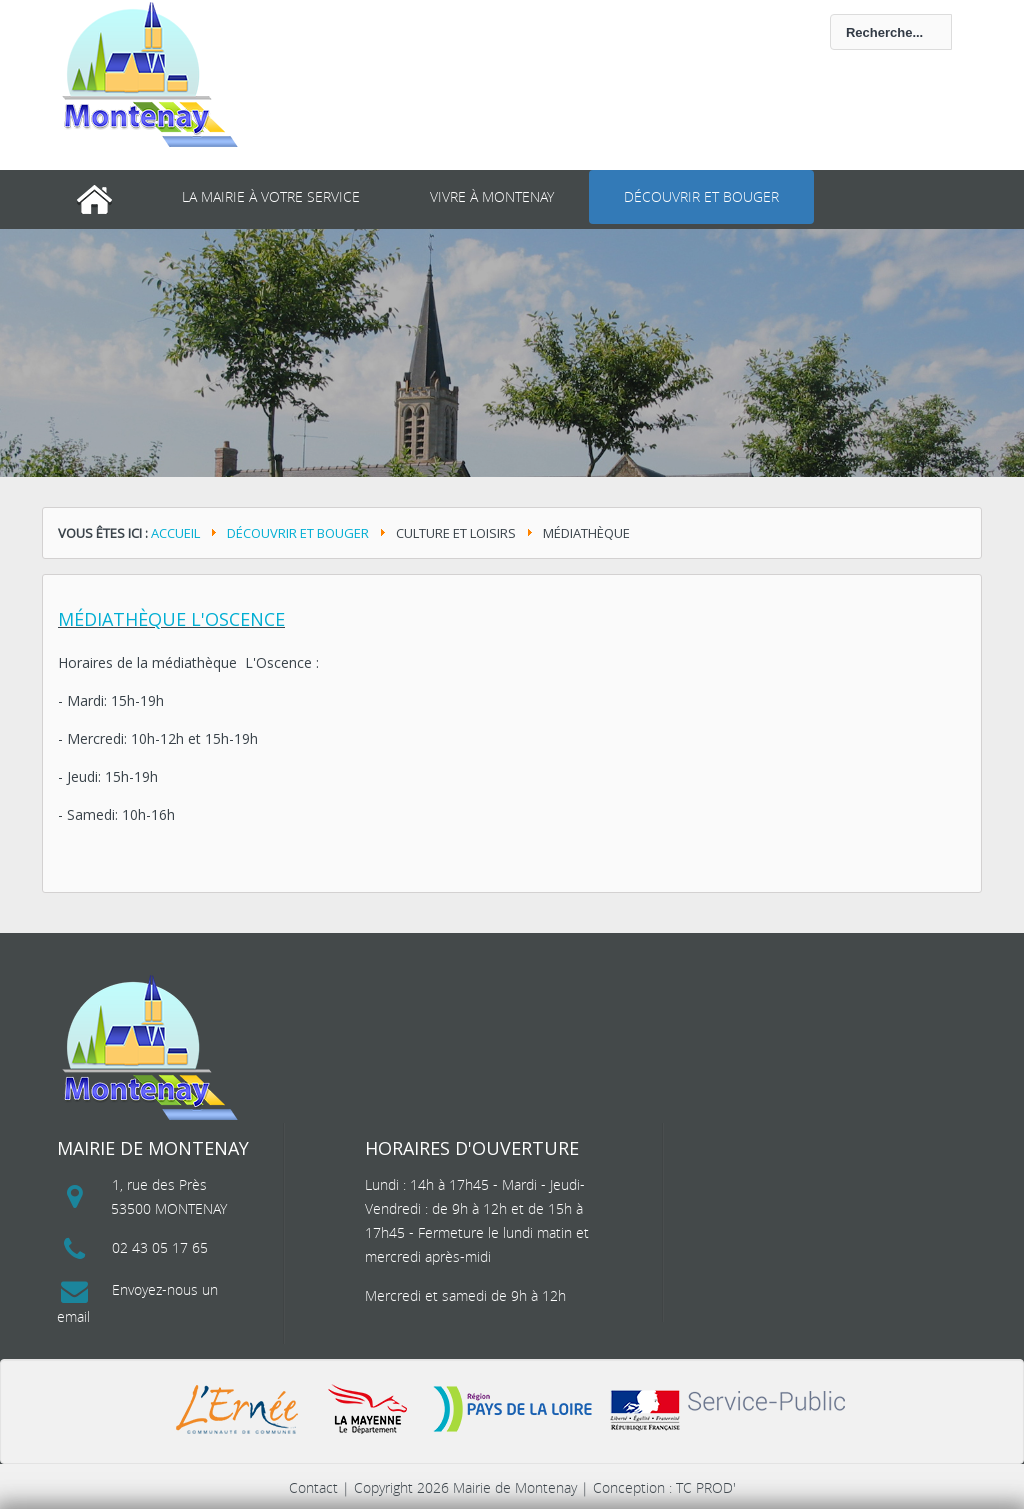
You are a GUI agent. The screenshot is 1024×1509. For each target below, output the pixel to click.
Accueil (175, 533)
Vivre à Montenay (492, 196)
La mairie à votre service (271, 196)
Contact (313, 1487)
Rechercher (464, 14)
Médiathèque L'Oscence (171, 619)
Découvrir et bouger (701, 196)
